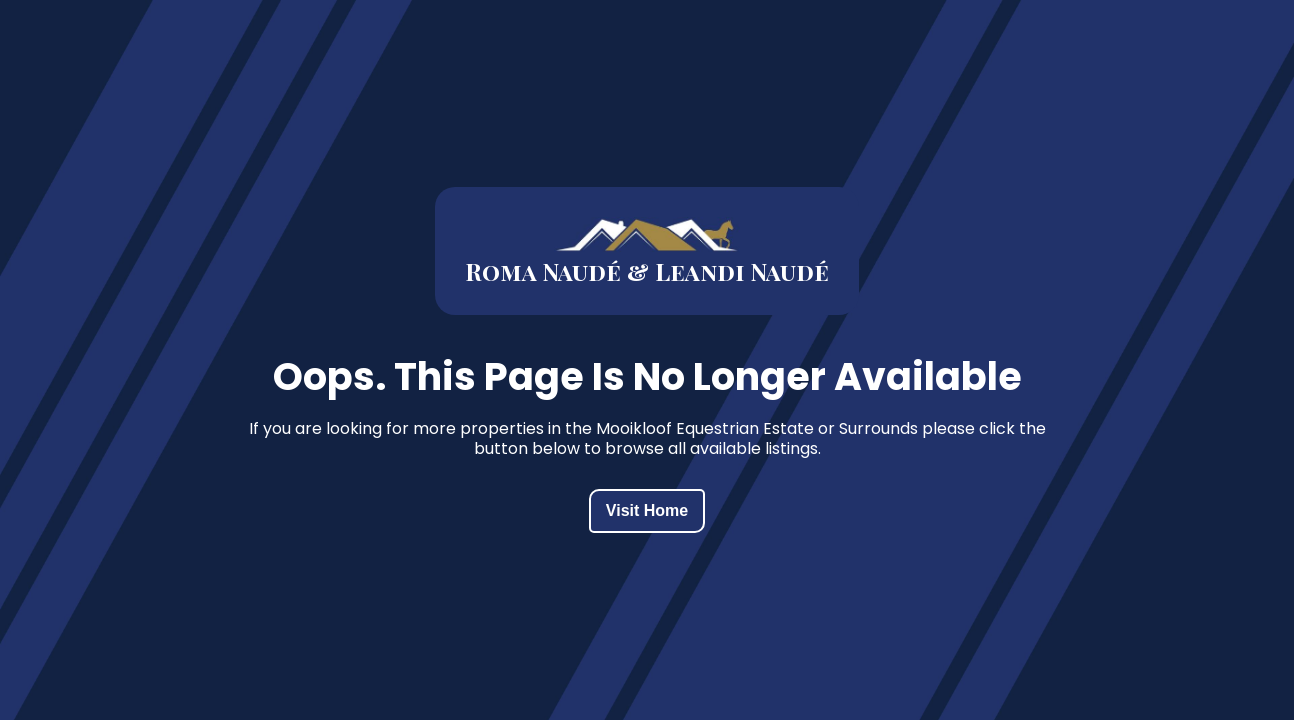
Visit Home (647, 510)
